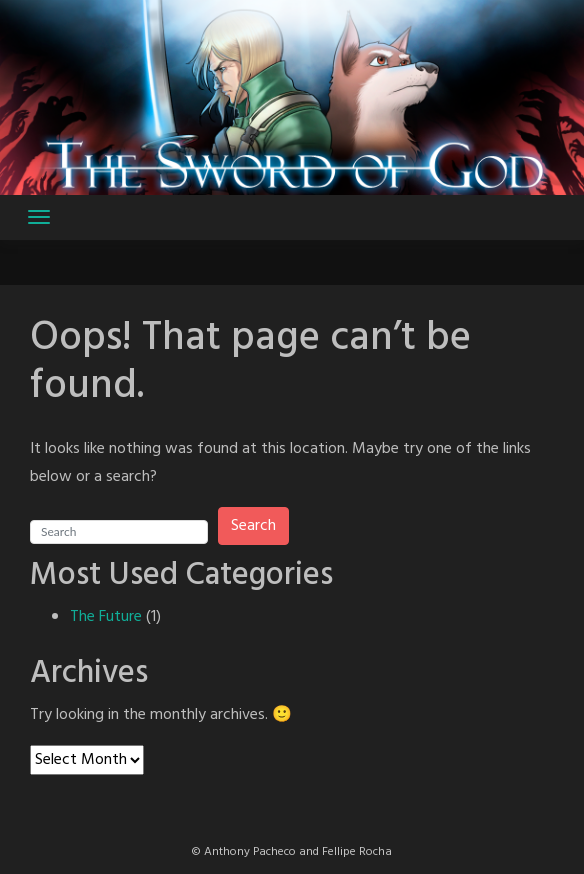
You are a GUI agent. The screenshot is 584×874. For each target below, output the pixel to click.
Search (253, 526)
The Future (106, 617)
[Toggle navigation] (39, 217)
